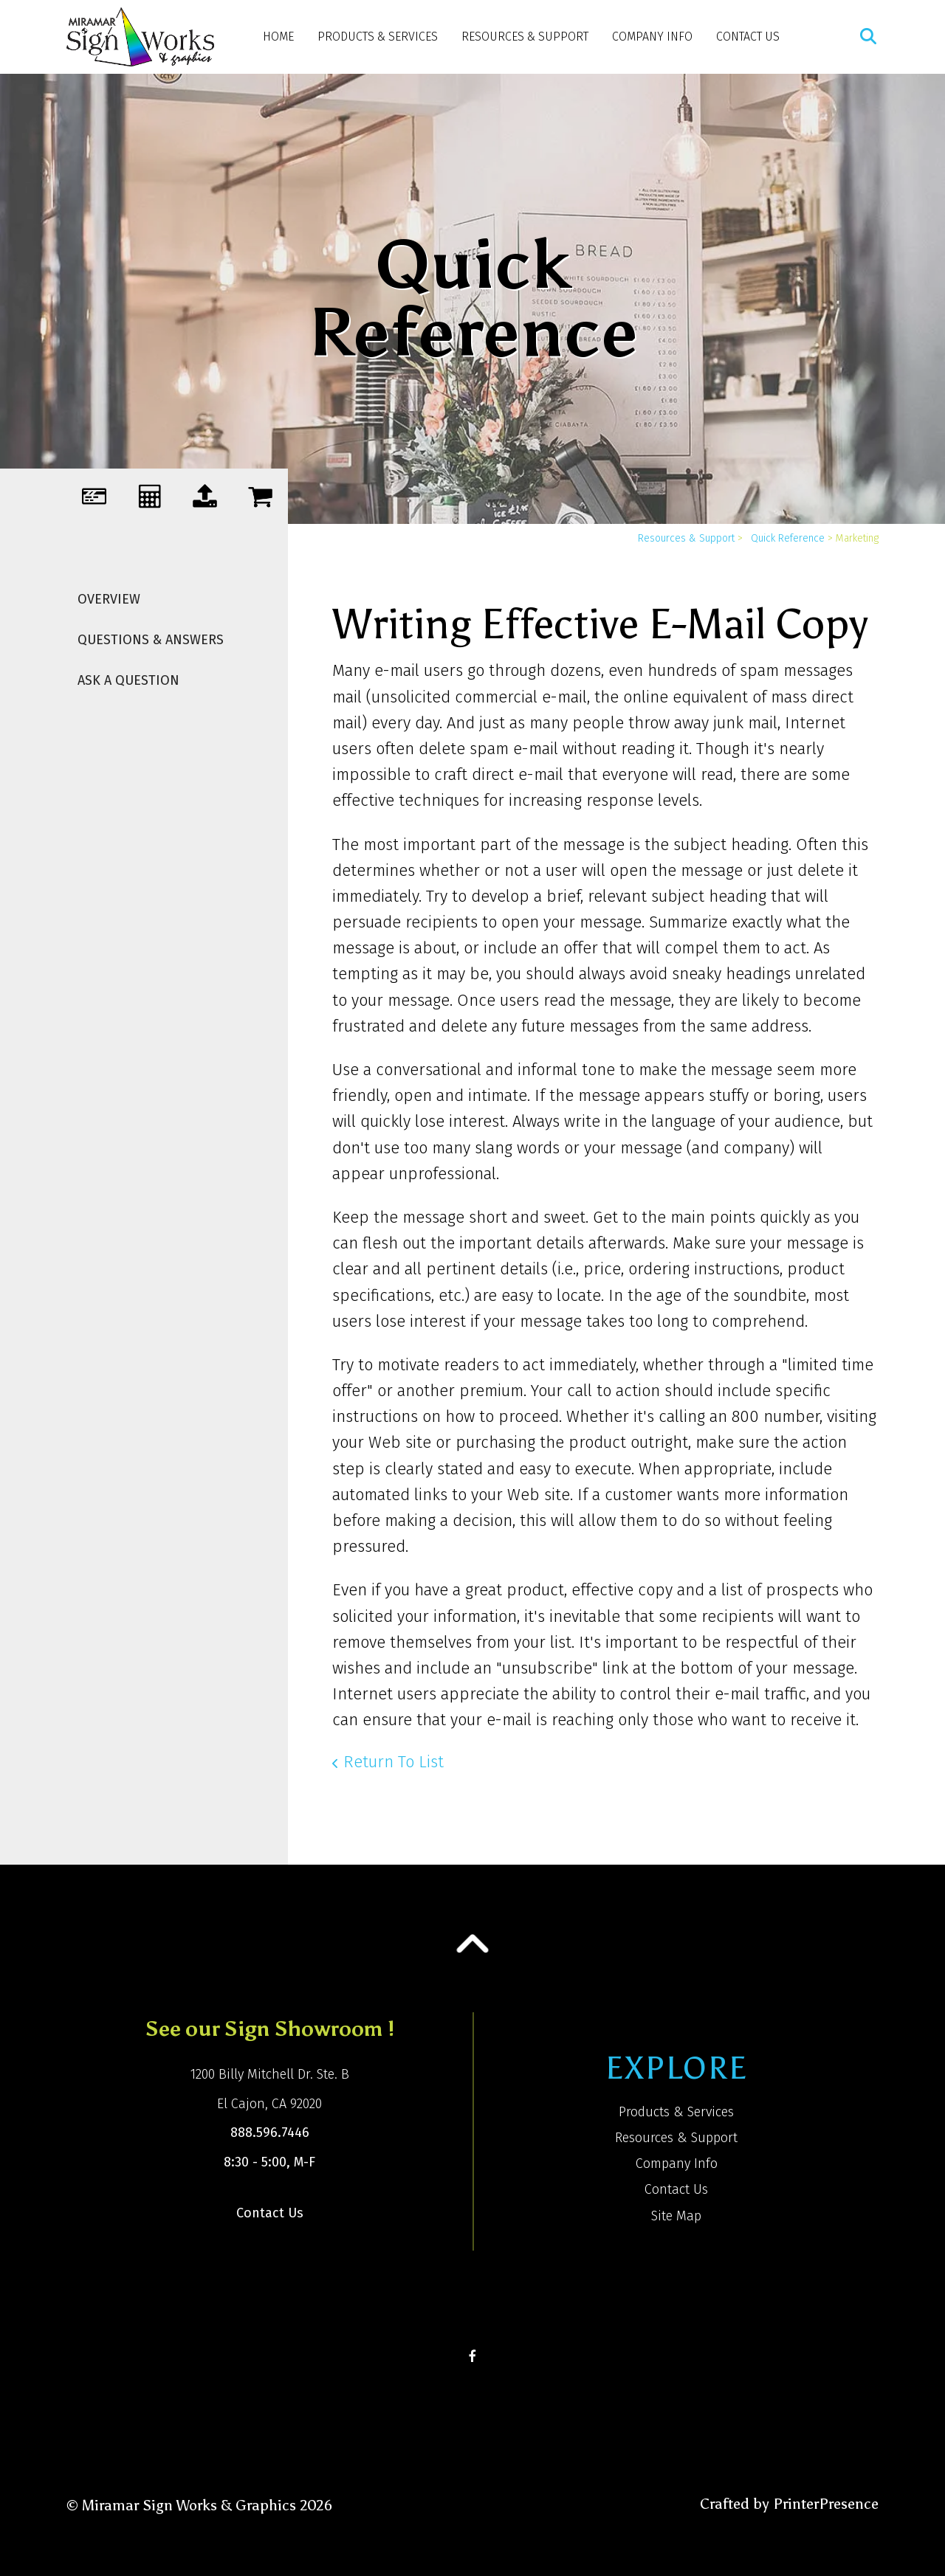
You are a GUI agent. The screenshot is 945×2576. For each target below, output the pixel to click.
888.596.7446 (269, 2132)
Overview (109, 599)
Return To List (393, 1762)
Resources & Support (524, 37)
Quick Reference (788, 538)
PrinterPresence (826, 2504)
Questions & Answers (151, 640)
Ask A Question (128, 680)
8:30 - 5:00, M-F (269, 2162)
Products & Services (377, 37)
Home (278, 37)
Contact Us (748, 37)
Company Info (652, 37)
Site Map (676, 2216)
